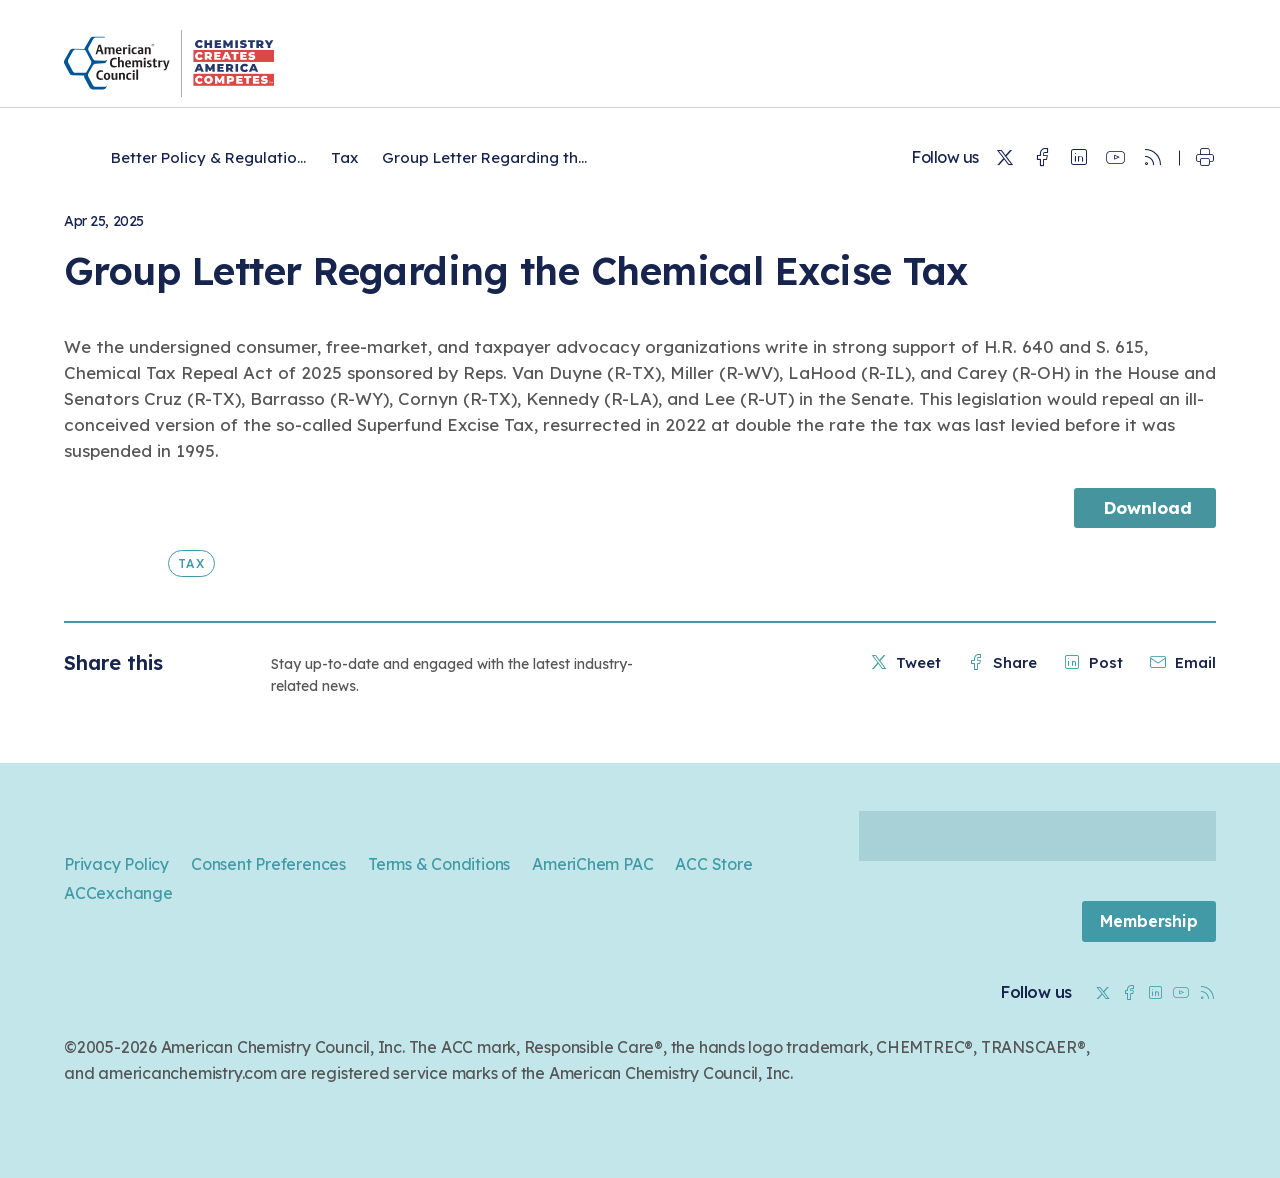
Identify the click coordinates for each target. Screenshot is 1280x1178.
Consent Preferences (268, 864)
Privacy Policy (116, 864)
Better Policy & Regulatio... (208, 157)
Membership (1148, 921)
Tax (344, 157)
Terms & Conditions (439, 864)
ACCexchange (118, 893)
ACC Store (713, 864)
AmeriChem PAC (592, 864)
